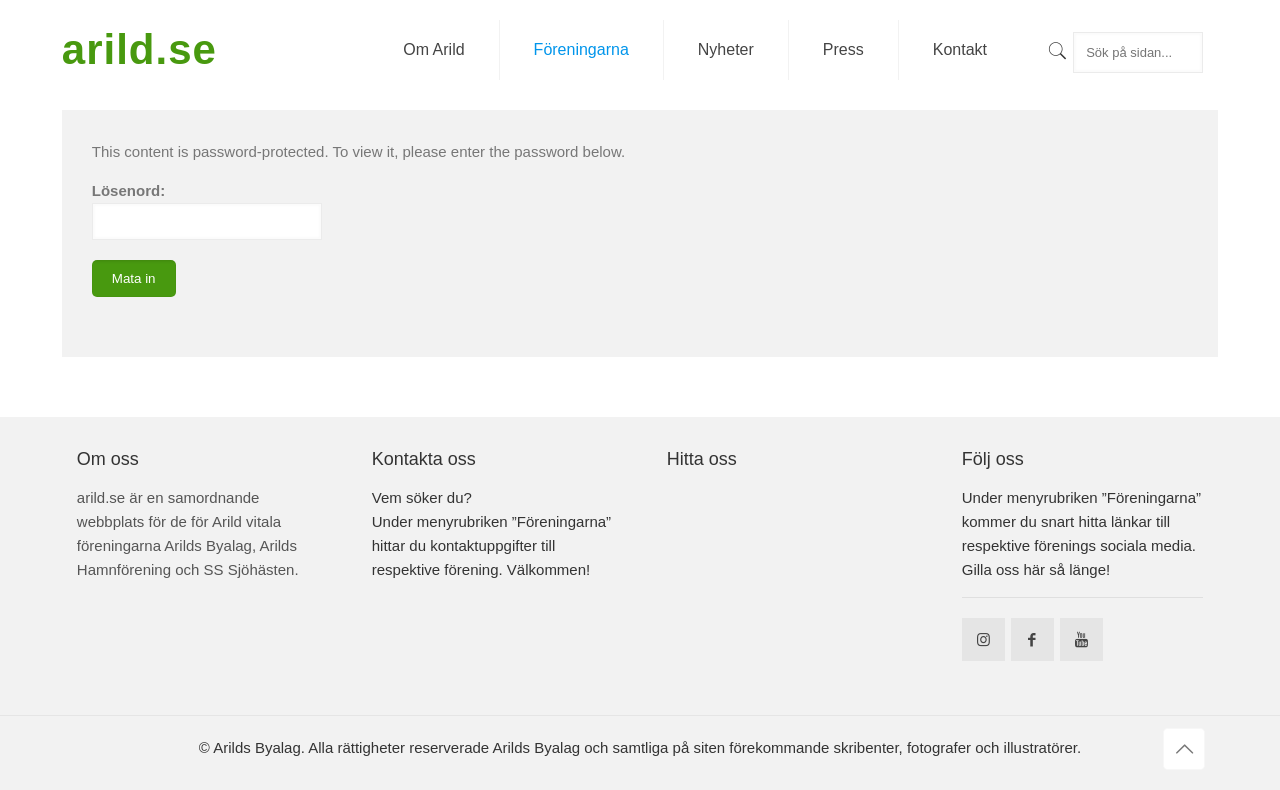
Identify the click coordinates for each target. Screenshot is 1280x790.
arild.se (139, 49)
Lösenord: (207, 211)
